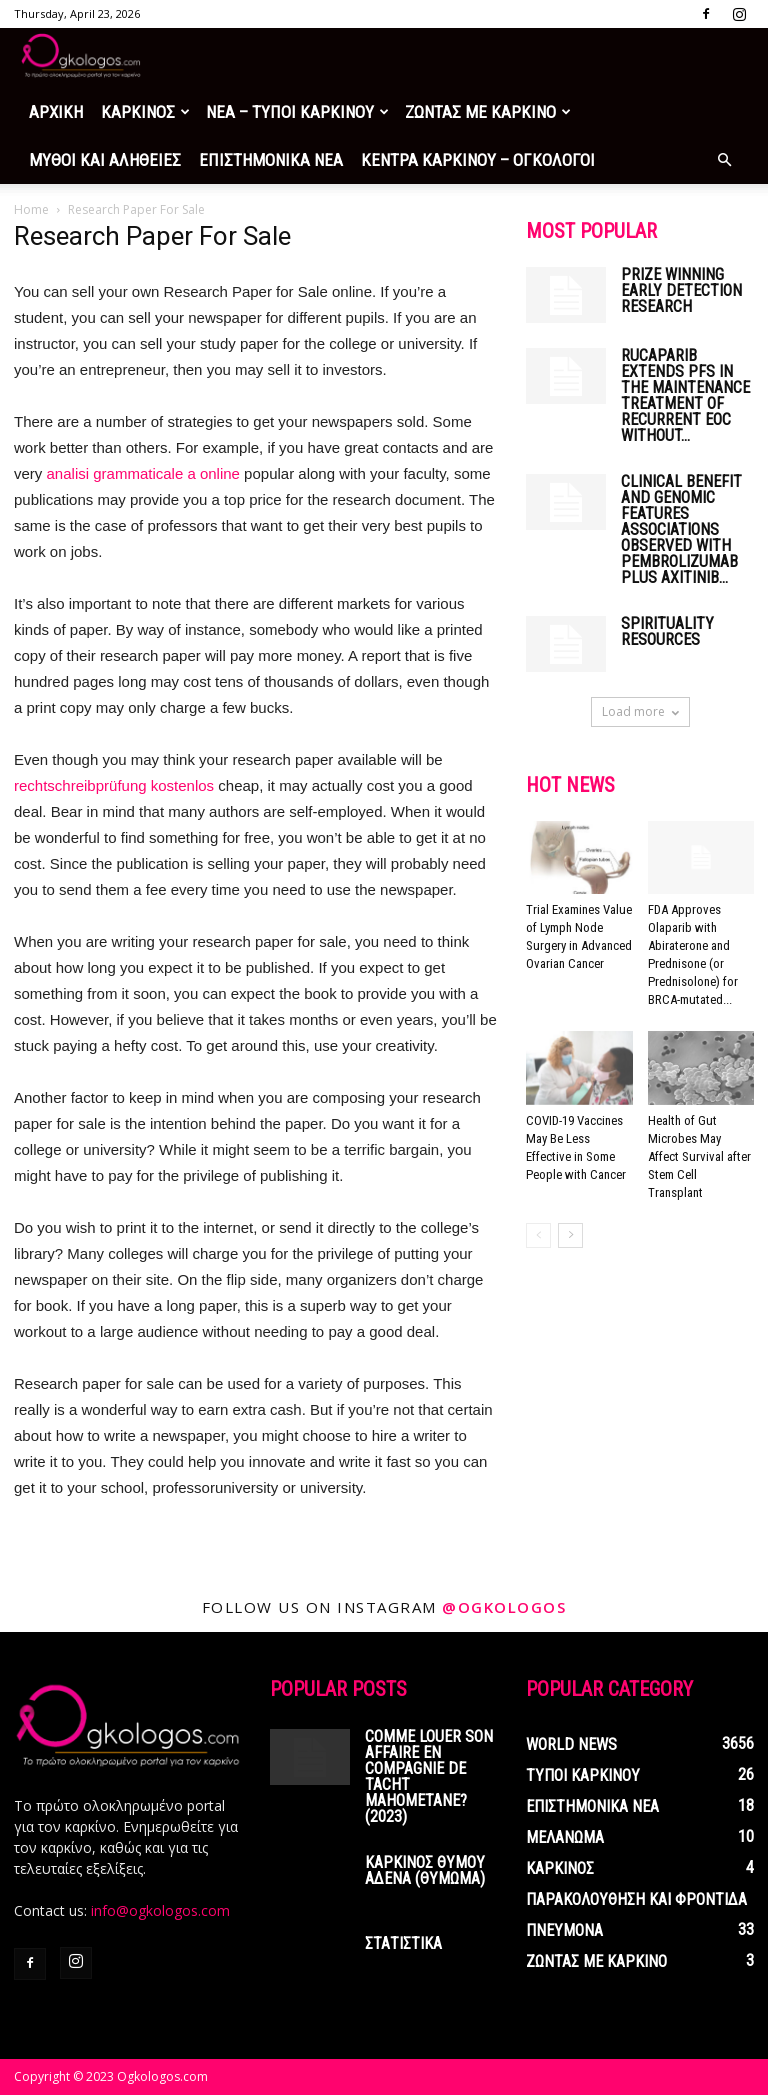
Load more (640, 711)
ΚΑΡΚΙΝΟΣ (145, 112)
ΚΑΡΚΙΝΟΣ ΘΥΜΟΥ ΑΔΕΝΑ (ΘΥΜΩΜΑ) (425, 1870)
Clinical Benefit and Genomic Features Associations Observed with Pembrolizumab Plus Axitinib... (681, 529)
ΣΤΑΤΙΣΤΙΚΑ (403, 1943)
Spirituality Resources (667, 631)
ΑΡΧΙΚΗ (56, 112)
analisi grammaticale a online (143, 473)
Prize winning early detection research (681, 290)
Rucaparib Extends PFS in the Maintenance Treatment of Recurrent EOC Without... (685, 395)
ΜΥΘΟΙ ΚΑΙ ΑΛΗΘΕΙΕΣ (105, 160)
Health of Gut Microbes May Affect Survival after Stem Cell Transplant (699, 1156)
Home (31, 209)
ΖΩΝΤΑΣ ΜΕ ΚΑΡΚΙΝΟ (488, 112)
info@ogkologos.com (160, 1910)
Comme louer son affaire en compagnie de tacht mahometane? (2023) (429, 1776)
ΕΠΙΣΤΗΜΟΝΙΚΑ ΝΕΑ (271, 160)
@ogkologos (504, 1607)
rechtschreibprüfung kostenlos (114, 785)
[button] (724, 160)
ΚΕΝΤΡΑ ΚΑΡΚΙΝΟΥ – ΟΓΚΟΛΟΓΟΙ (478, 160)
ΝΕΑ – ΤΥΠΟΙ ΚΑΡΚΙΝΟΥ (297, 112)
